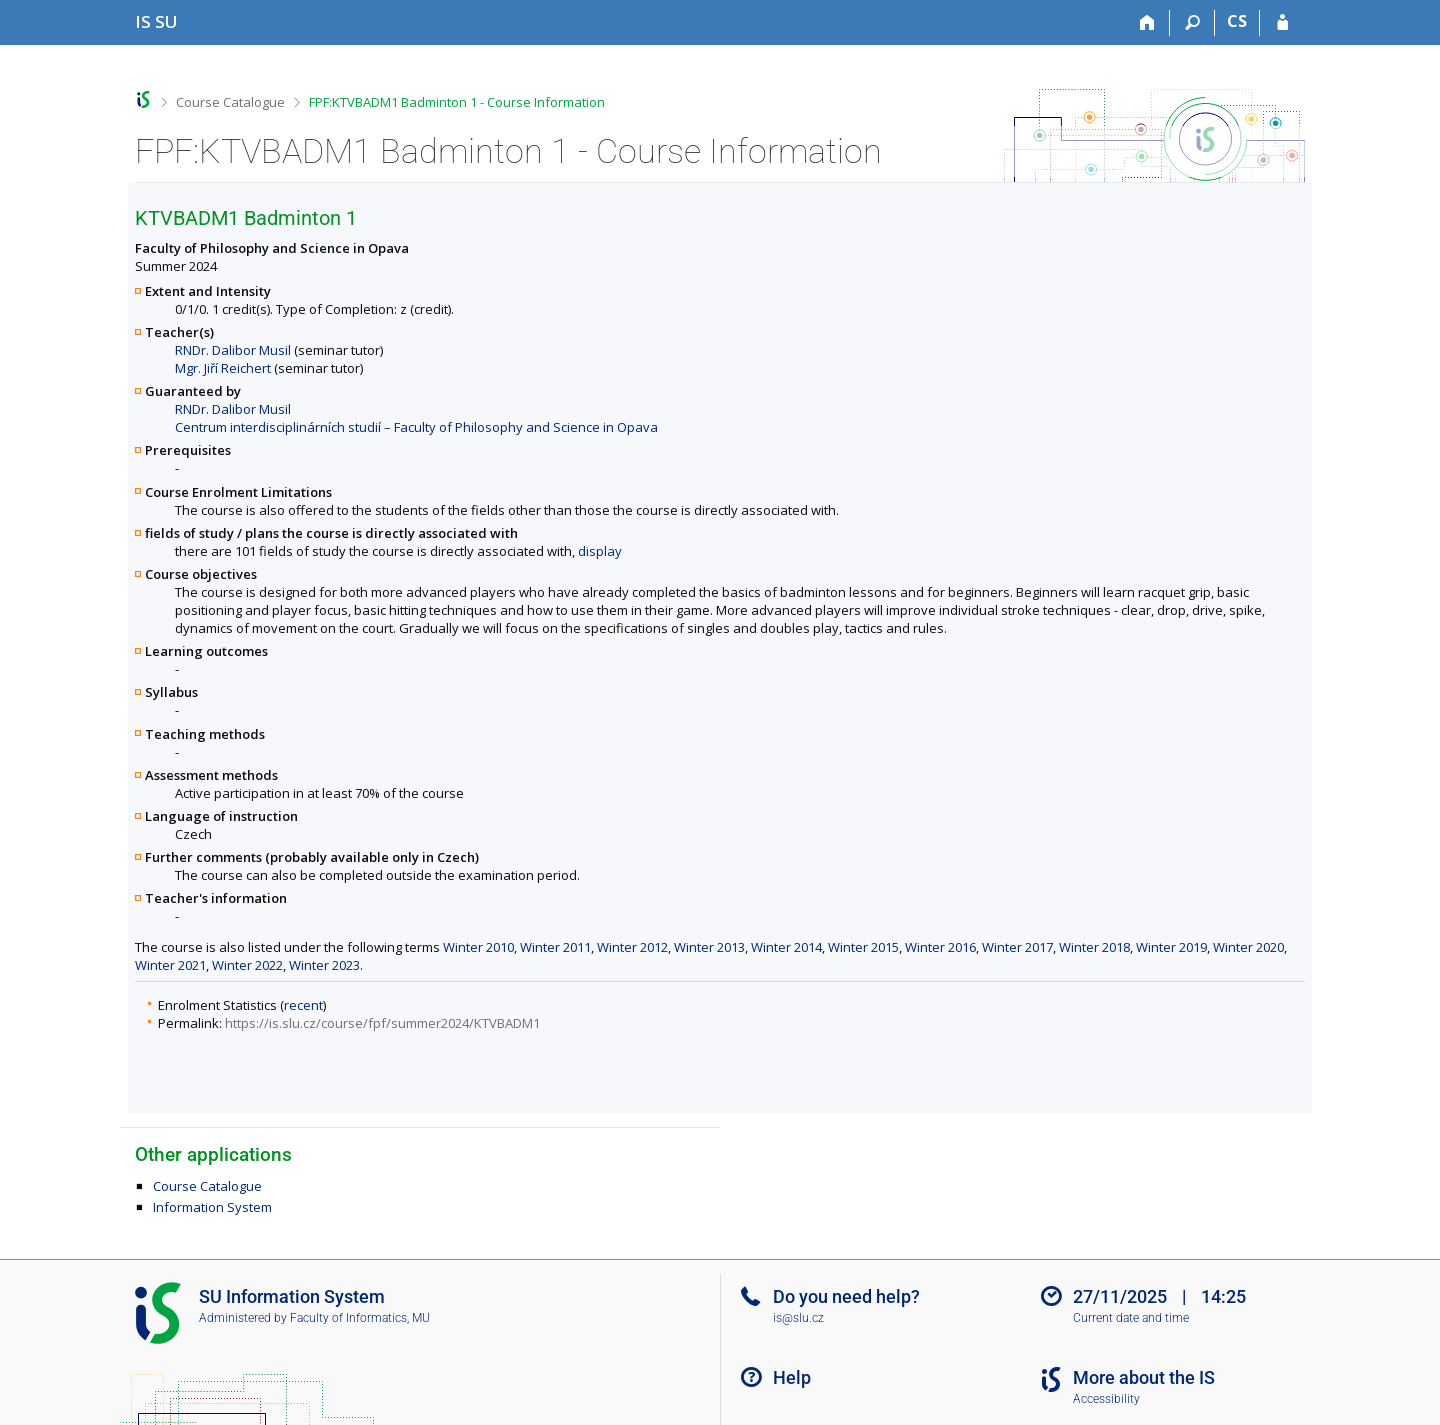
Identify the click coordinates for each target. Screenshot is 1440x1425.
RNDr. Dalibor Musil (233, 350)
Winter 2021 (170, 965)
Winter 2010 (478, 947)
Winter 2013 (709, 947)
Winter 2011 (555, 947)
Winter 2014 (786, 947)
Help (792, 1377)
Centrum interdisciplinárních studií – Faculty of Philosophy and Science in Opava (416, 427)
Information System (212, 1207)
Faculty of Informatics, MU (360, 1318)
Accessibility (1106, 1399)
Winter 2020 (1248, 947)
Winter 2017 (1017, 947)
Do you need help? (846, 1296)
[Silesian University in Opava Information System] (156, 21)
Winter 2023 (324, 965)
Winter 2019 (1171, 947)
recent (303, 1005)
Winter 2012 (632, 947)
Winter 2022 (247, 965)
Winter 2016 (940, 947)
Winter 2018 (1094, 947)
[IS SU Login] (1282, 23)
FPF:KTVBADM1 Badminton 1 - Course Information (457, 102)
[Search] (1192, 23)
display (600, 551)
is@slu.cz (798, 1318)
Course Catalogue (230, 102)
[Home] (1147, 23)
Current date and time (1131, 1318)
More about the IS (1144, 1377)
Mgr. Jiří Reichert (223, 368)
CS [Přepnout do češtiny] (1237, 21)
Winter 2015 (863, 947)
